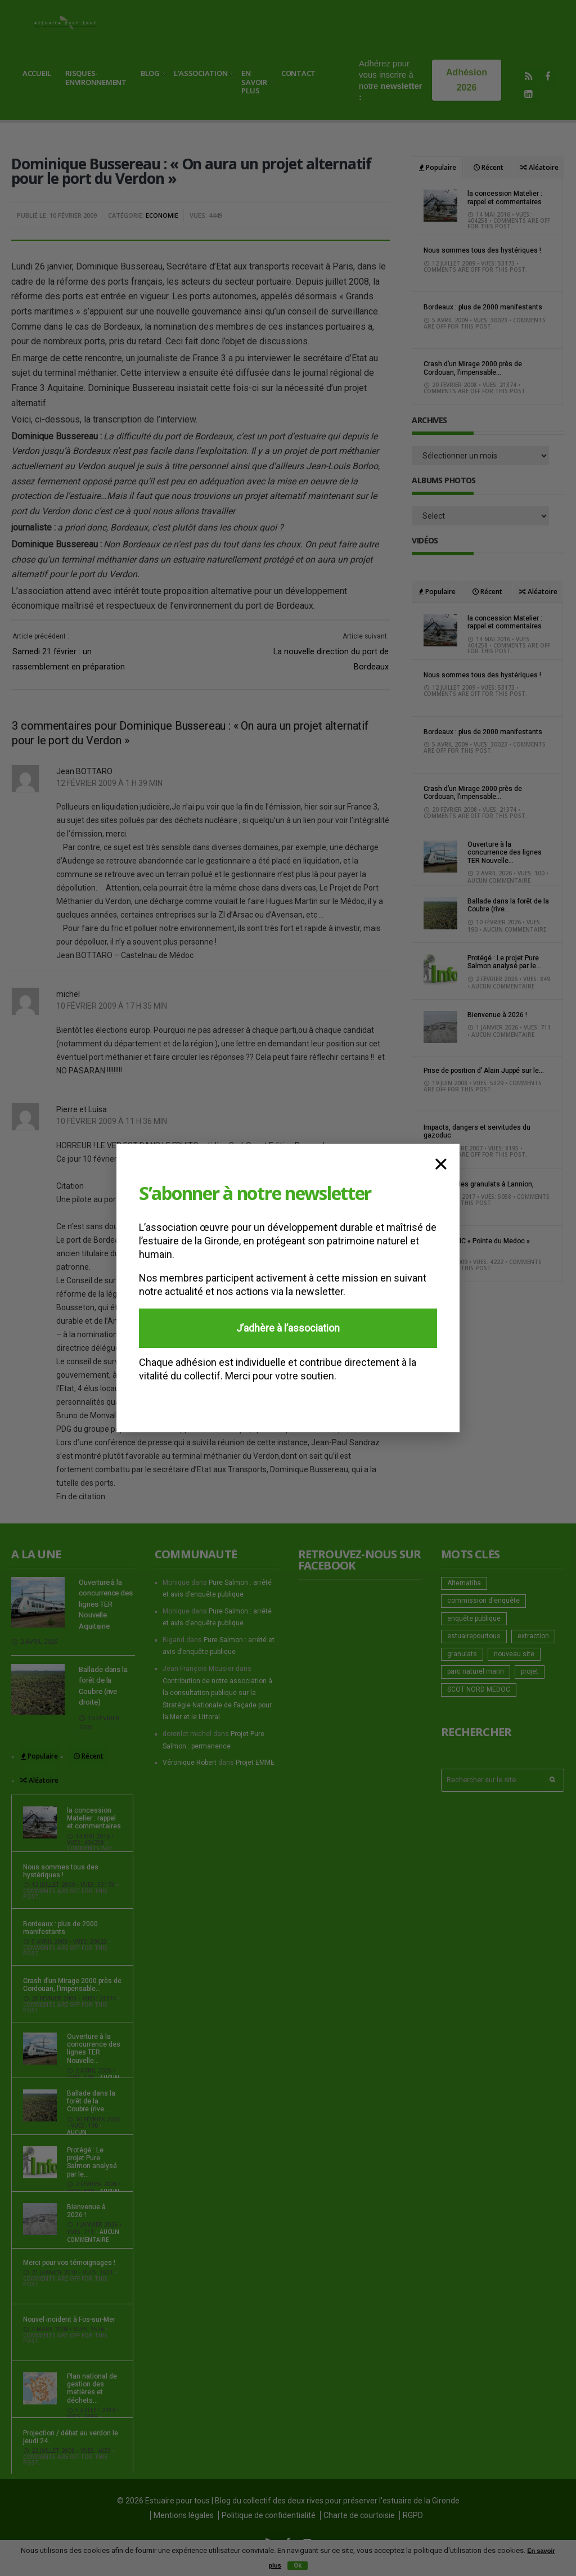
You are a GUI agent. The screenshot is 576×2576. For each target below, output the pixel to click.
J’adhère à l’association (288, 1328)
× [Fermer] (441, 1162)
